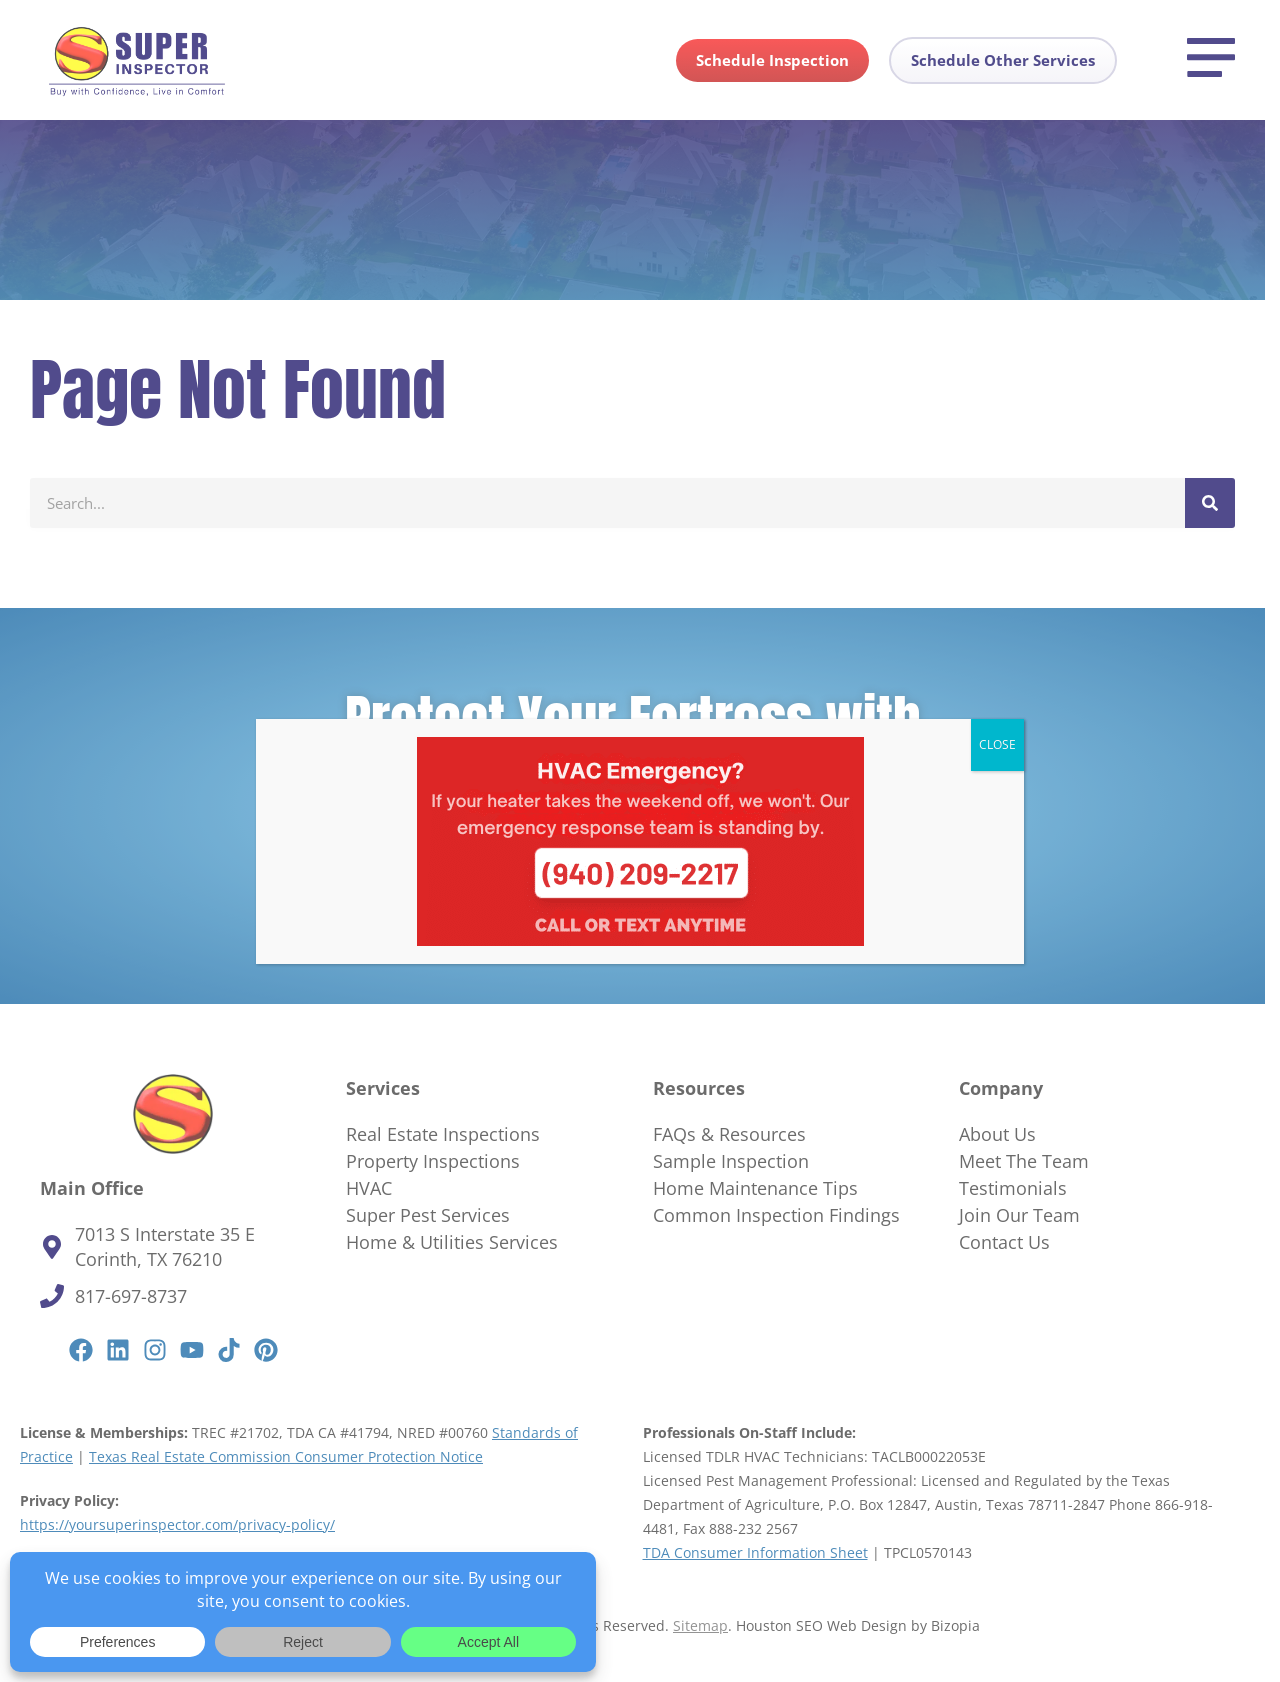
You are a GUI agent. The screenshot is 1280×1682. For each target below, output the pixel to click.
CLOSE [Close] (997, 744)
